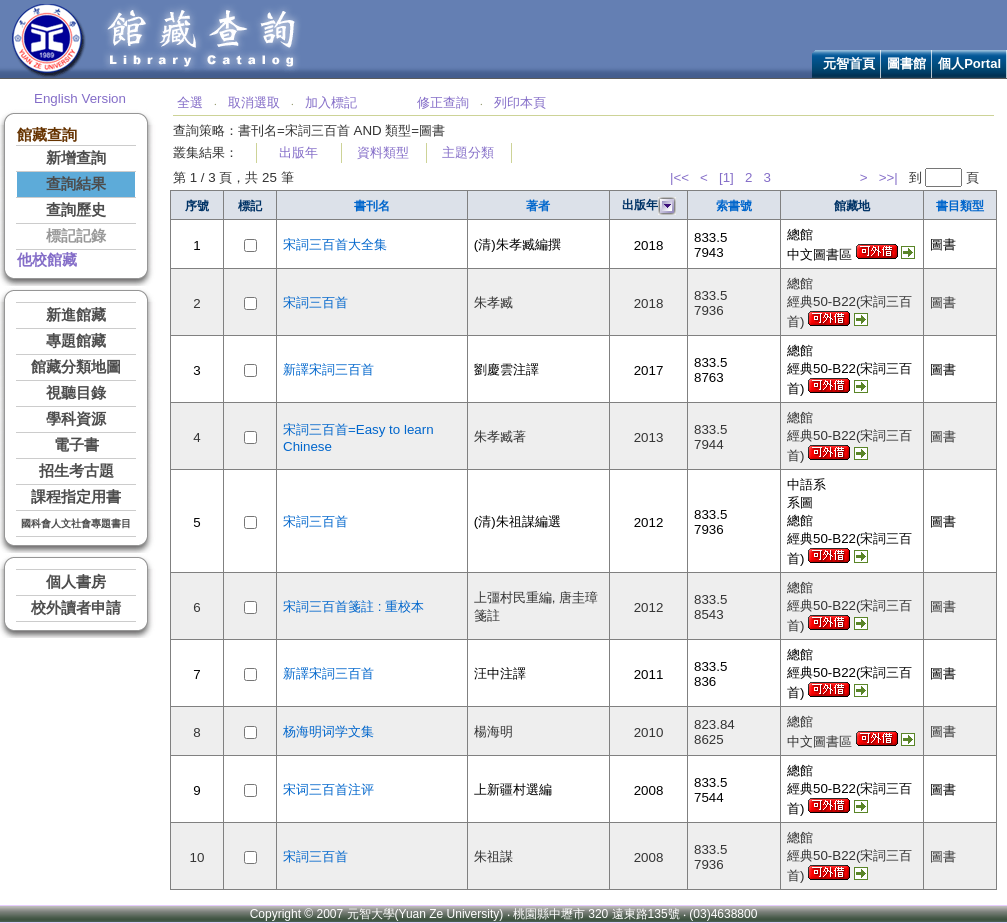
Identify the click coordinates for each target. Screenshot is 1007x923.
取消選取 (254, 102)
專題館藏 (76, 341)
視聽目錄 (76, 393)
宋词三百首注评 (328, 789)
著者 (538, 206)
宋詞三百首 (315, 302)
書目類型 (960, 206)
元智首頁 (849, 63)
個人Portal (969, 63)
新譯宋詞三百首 (328, 369)
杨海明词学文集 (328, 731)
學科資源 (76, 419)
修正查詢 (443, 102)
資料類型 (383, 152)
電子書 (76, 445)
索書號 (734, 206)
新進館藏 (76, 315)
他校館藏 (47, 260)
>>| (888, 177)
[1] (726, 177)
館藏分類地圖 (76, 367)
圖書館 (906, 63)
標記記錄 (76, 236)
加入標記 (331, 102)
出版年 (298, 152)
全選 (190, 102)
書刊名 (372, 206)
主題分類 (468, 152)
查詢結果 (76, 184)
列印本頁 (520, 102)
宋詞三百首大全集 (335, 244)
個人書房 (76, 582)
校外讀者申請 (76, 608)
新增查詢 (76, 158)
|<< (679, 177)
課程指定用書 (76, 497)
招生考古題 (76, 471)
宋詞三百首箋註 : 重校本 (353, 606)
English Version (80, 98)
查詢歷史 (76, 210)
